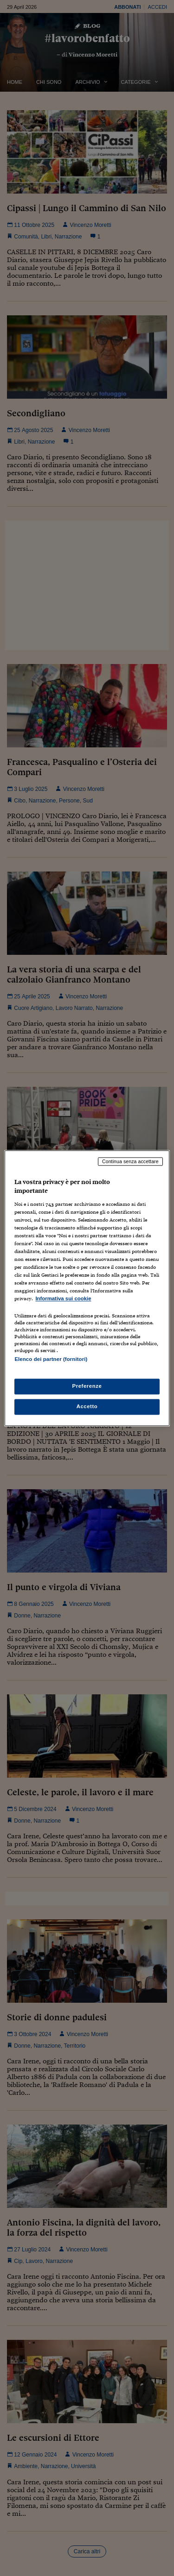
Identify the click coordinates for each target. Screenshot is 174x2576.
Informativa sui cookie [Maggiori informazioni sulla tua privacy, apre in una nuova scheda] (63, 1299)
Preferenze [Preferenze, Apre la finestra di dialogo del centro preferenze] (87, 1386)
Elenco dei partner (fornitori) (50, 1359)
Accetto (87, 1406)
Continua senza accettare (130, 1161)
